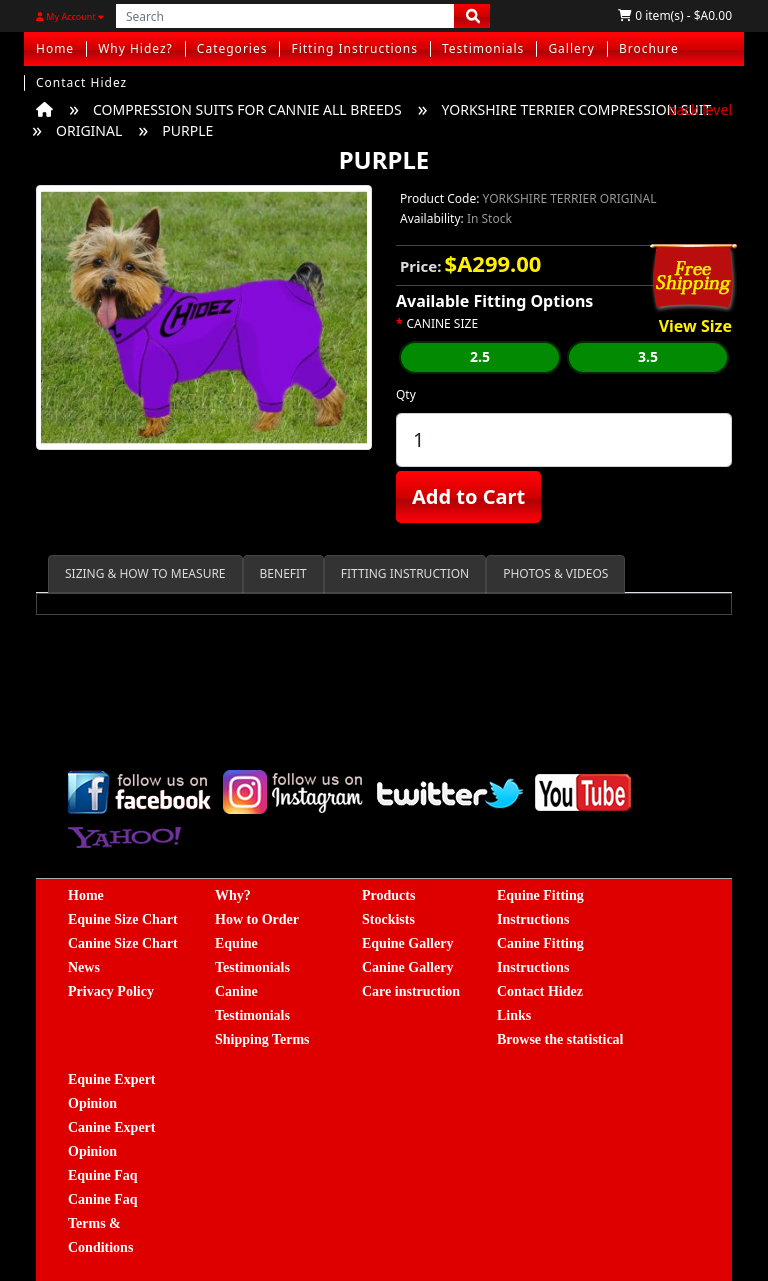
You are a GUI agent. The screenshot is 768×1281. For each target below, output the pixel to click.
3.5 (648, 356)
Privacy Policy (111, 991)
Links (514, 1015)
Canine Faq (103, 1199)
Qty (406, 394)
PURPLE (187, 130)
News (84, 967)
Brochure (649, 48)
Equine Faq (103, 1175)
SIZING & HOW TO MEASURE (145, 573)
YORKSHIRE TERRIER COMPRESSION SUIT (577, 109)
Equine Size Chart (123, 919)
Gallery (571, 48)
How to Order (257, 919)
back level (700, 109)
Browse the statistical (560, 1039)
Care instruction (411, 991)
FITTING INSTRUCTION (405, 573)
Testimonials (483, 48)
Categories (232, 48)
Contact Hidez (81, 82)
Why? (233, 895)
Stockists (388, 919)
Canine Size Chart (123, 943)
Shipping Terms (262, 1039)
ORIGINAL (89, 130)
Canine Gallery (407, 967)
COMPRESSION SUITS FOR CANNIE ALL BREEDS (247, 109)
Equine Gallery (407, 943)
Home (55, 48)
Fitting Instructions (354, 48)
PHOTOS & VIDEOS (555, 573)
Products (388, 895)
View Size (695, 327)
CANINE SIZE (443, 324)
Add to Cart (468, 496)
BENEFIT (283, 573)
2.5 (480, 356)
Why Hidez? (135, 48)
